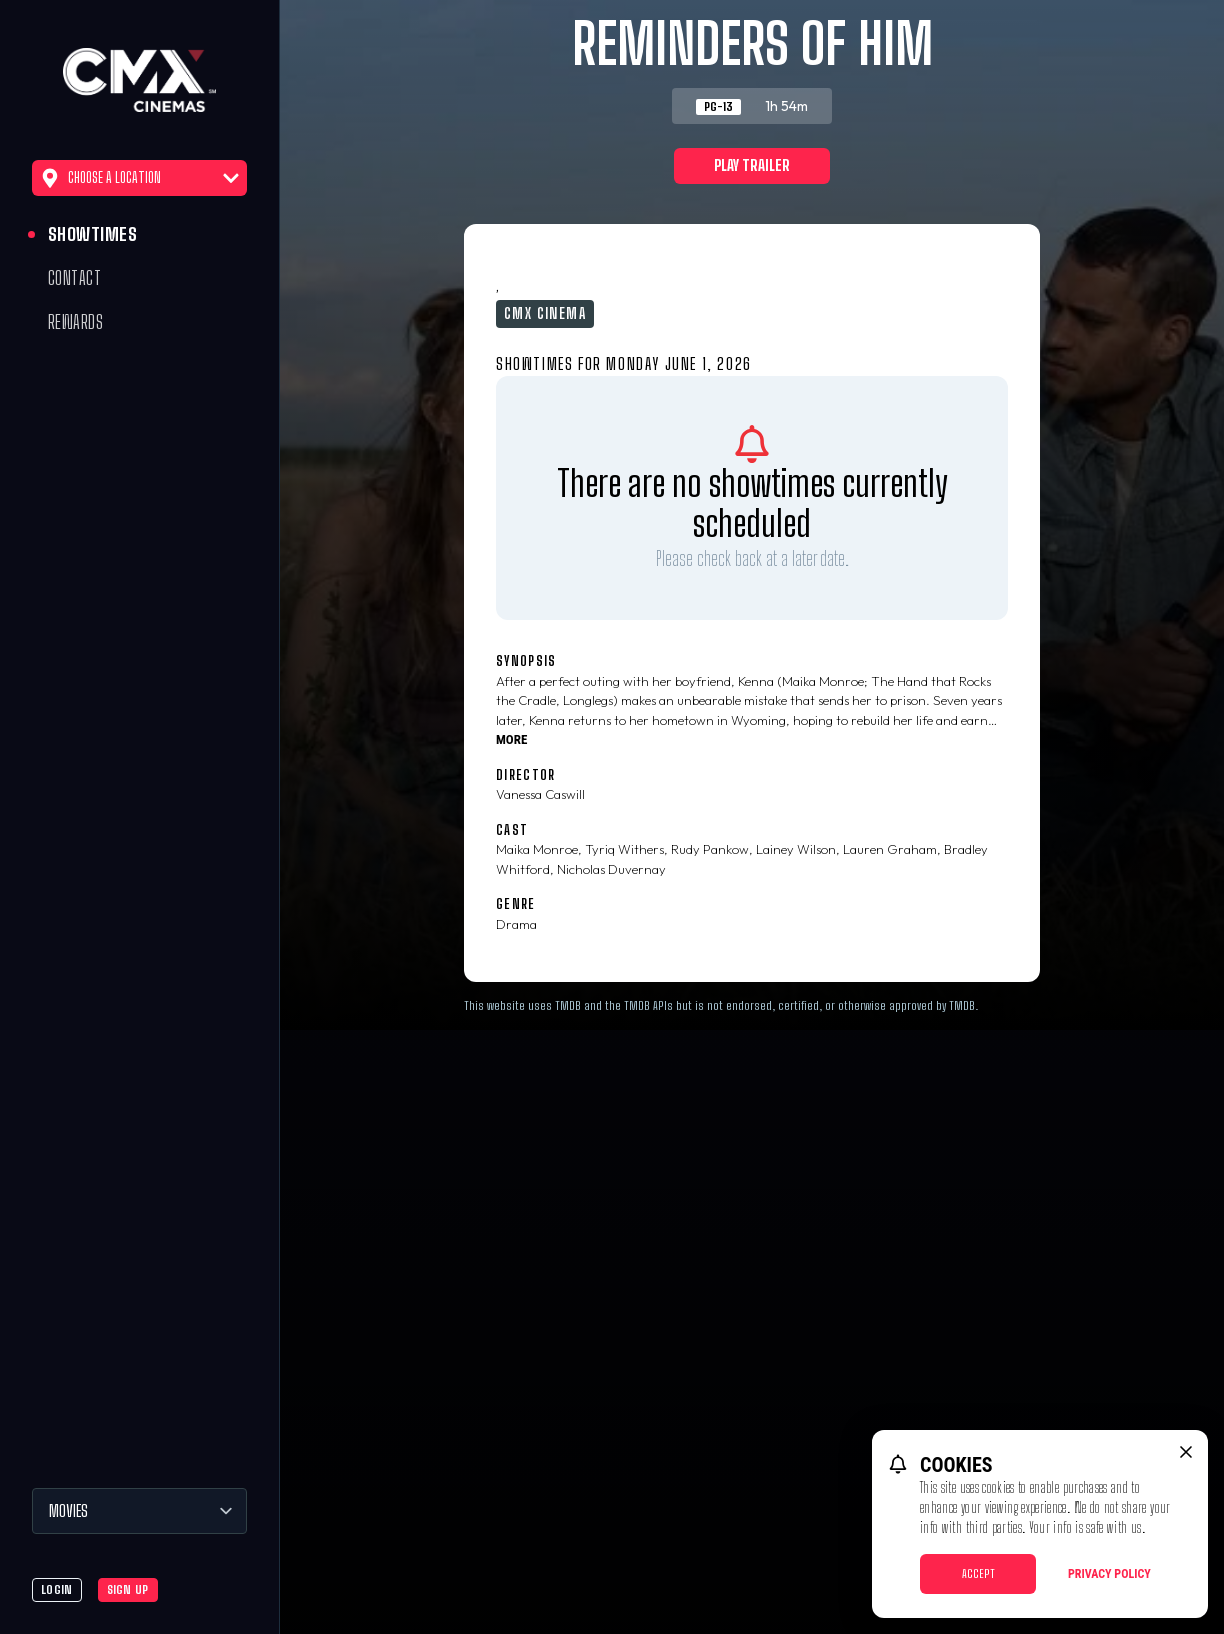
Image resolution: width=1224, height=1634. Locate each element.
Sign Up (128, 1589)
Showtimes (92, 234)
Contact (74, 278)
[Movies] (139, 1511)
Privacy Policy (1109, 1574)
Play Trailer (752, 165)
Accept (978, 1573)
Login (57, 1589)
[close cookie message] (1186, 1452)
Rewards (75, 322)
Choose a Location (139, 178)
